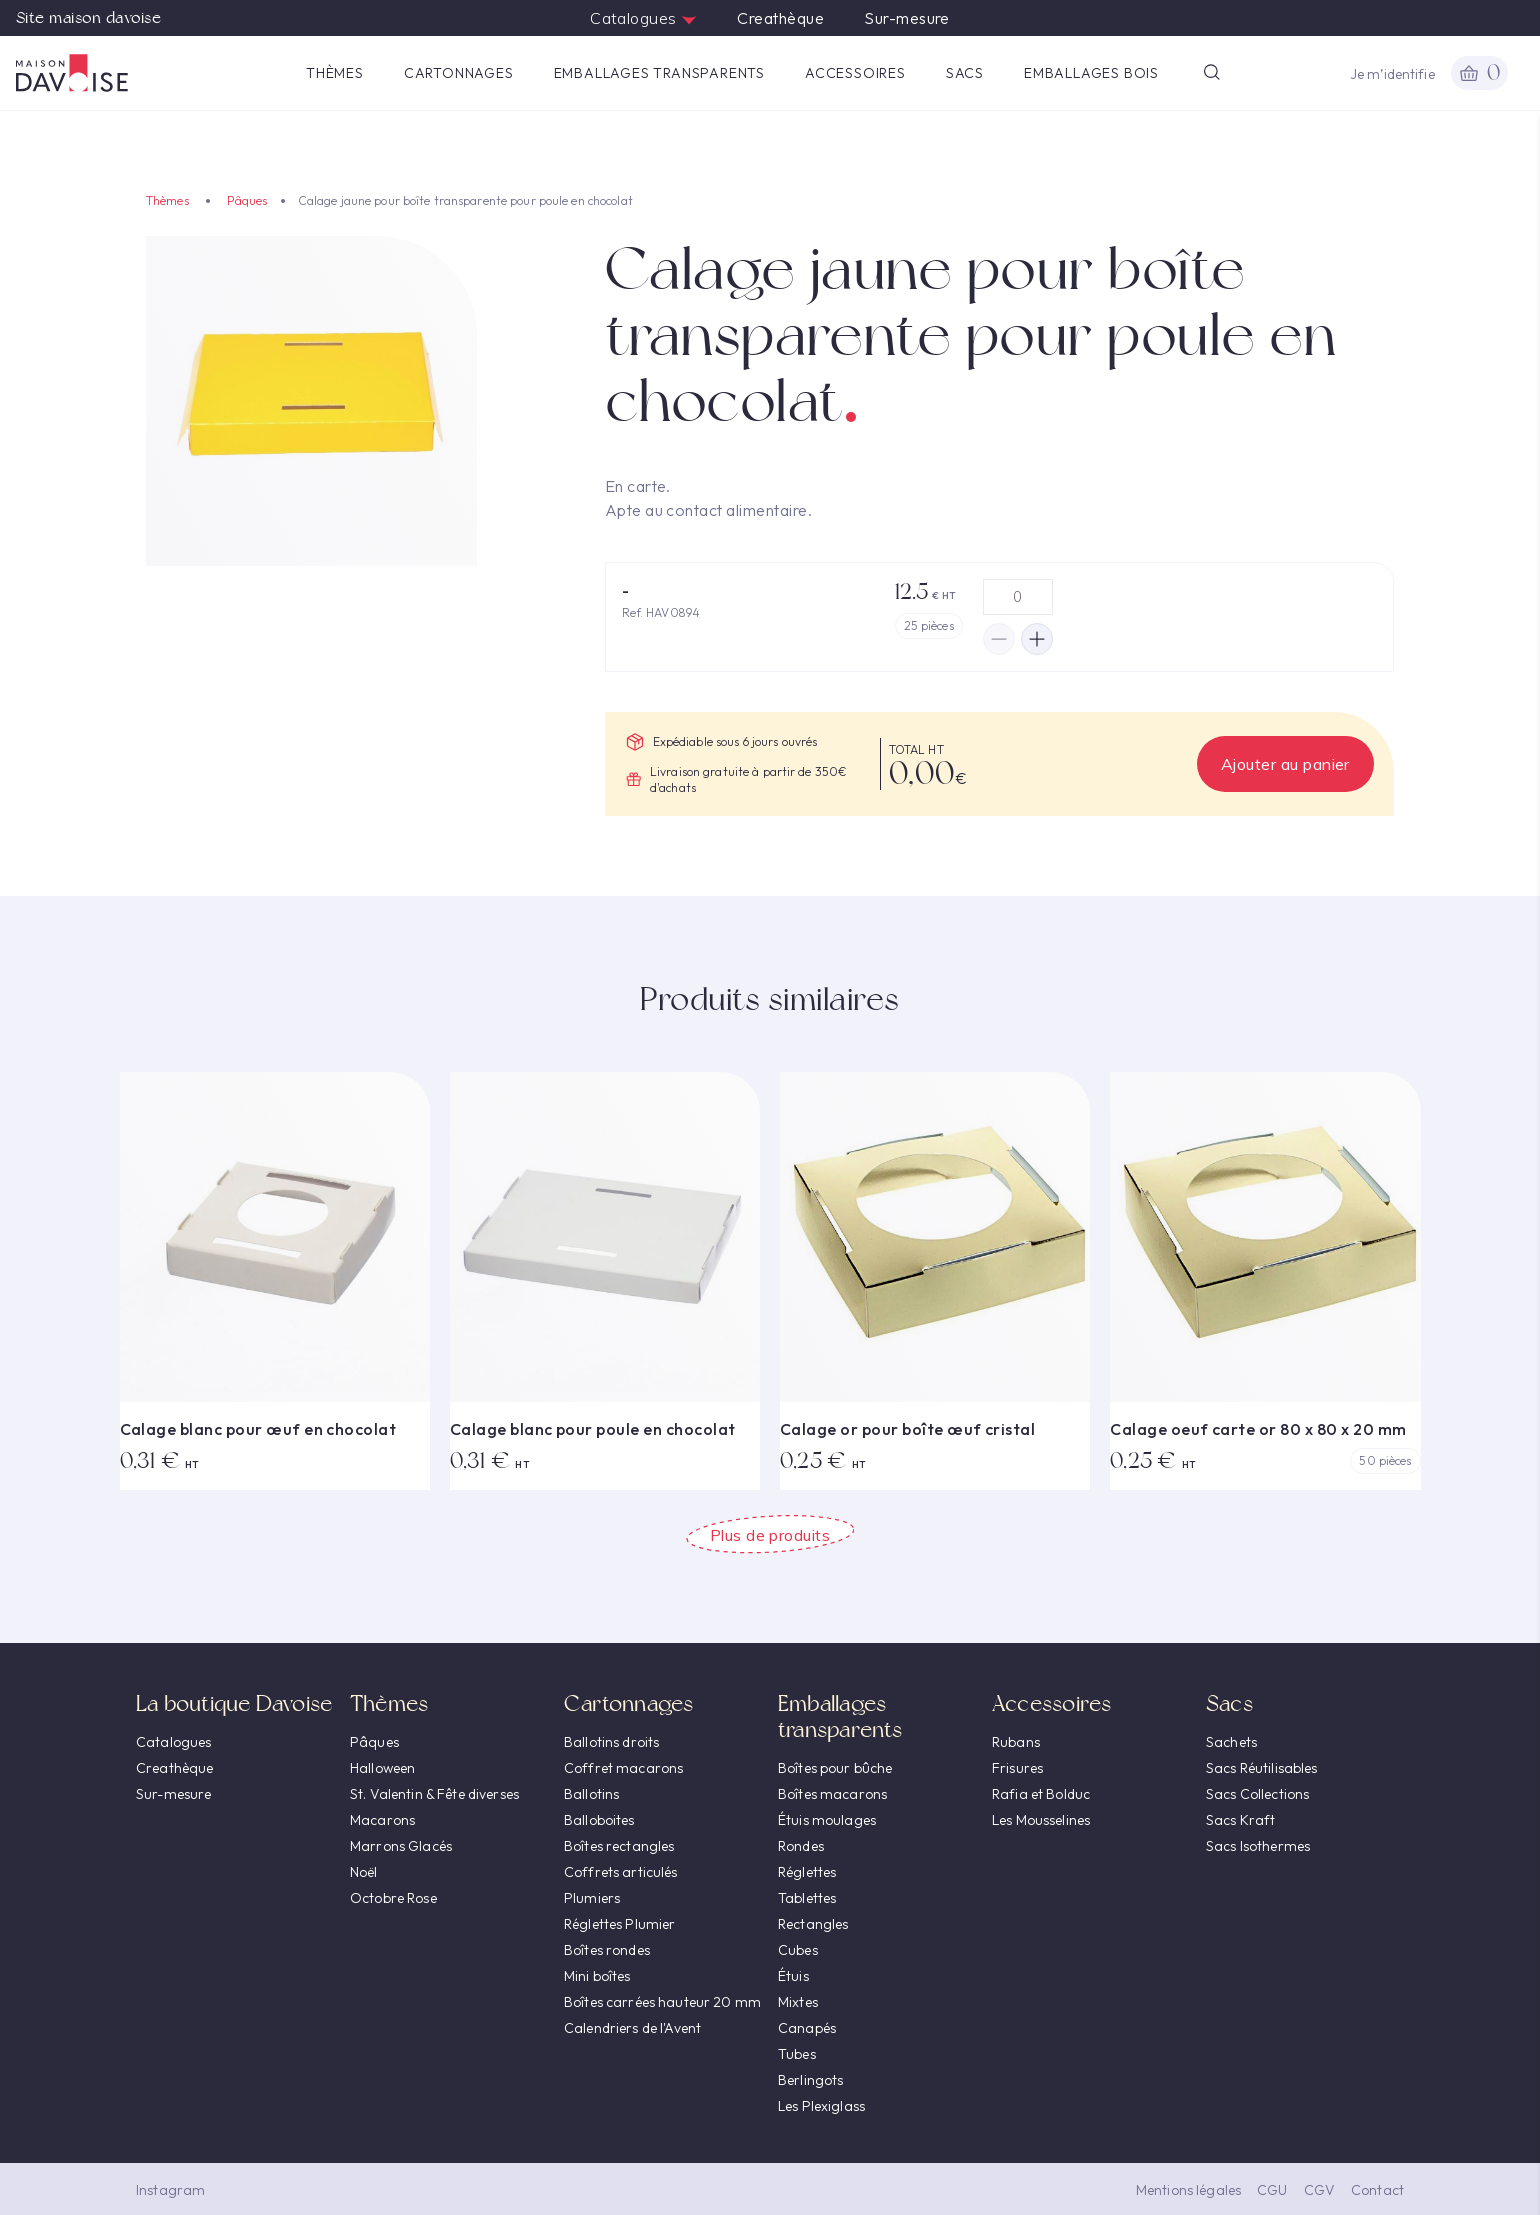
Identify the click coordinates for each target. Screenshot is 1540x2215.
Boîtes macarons (832, 1794)
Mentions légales (1188, 2190)
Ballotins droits (611, 1742)
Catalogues (643, 18)
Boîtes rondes (607, 1950)
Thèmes (335, 73)
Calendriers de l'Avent (632, 2028)
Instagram (170, 2190)
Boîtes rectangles (619, 1846)
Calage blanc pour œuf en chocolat (258, 1429)
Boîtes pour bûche (835, 1768)
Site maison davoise (88, 18)
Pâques (247, 200)
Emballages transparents (659, 73)
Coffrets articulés (621, 1872)
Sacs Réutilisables (1262, 1768)
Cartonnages (459, 73)
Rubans (1016, 1742)
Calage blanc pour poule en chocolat (593, 1429)
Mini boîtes (597, 1976)
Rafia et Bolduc (1041, 1794)
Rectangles (813, 1924)
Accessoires (855, 73)
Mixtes (798, 2002)
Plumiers (592, 1898)
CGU (1272, 2190)
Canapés (807, 2028)
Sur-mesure (907, 18)
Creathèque (780, 18)
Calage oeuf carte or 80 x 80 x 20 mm (1258, 1429)
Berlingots (810, 2080)
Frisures (1017, 1768)
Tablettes (807, 1898)
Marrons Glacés (401, 1846)
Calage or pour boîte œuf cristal (907, 1429)
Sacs (965, 73)
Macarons (382, 1820)
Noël (364, 1872)
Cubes (798, 1950)
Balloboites (599, 1820)
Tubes (797, 2054)
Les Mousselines (1041, 1820)
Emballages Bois (1091, 73)
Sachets (1231, 1742)
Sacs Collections (1257, 1794)
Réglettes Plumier (619, 1924)
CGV (1319, 2190)
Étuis (793, 1976)
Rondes (801, 1846)
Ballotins (591, 1794)
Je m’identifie (1392, 74)
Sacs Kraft (1240, 1820)
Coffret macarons (623, 1768)
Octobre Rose (393, 1898)
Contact (1377, 2190)
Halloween (382, 1768)
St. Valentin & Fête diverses (434, 1794)
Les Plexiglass (821, 2106)
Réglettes (807, 1872)
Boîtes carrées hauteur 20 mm (662, 2002)
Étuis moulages (827, 1820)
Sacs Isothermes (1258, 1846)
